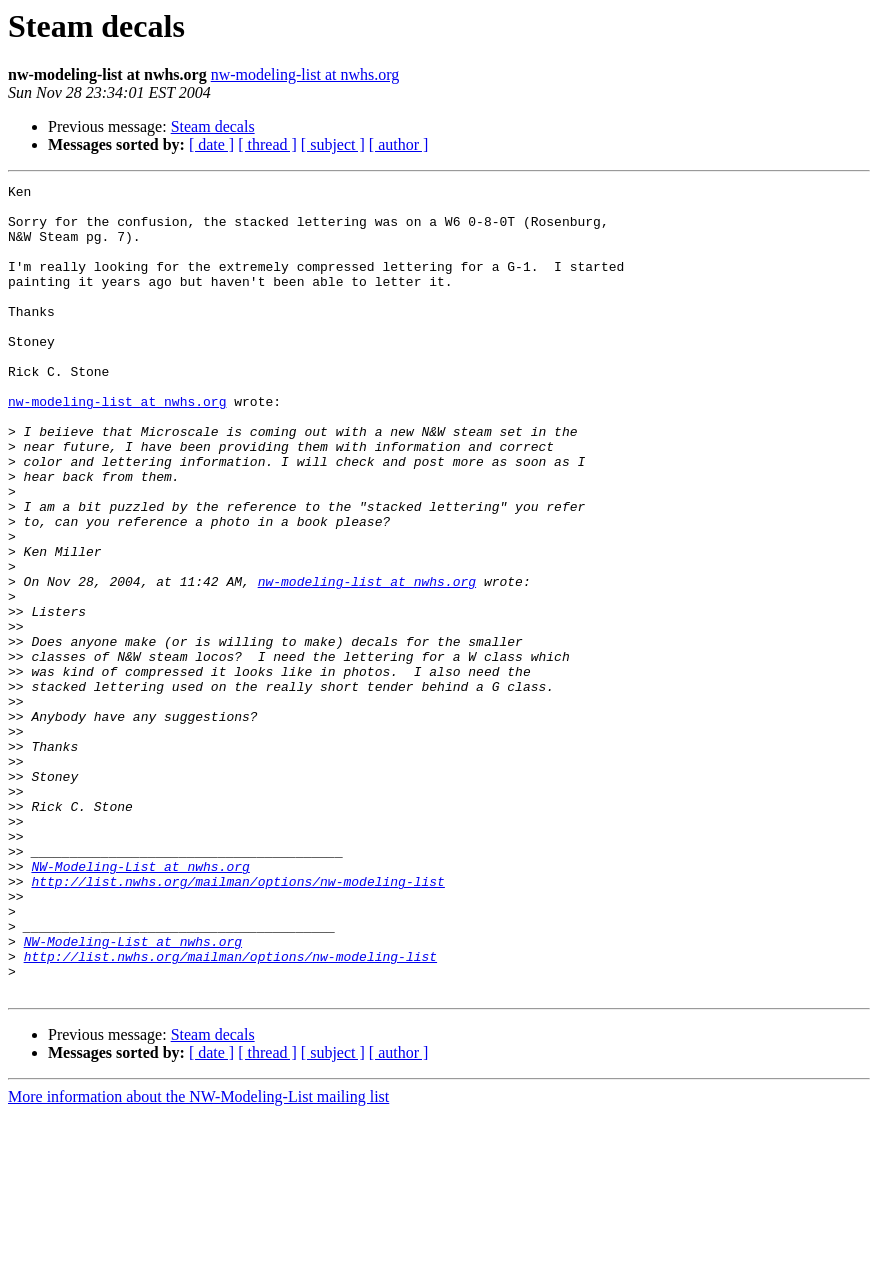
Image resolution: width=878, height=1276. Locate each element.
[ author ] (399, 144)
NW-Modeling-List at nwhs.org (140, 1004)
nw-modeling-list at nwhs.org (305, 74)
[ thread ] (267, 144)
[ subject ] (333, 144)
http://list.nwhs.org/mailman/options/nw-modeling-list (237, 1022)
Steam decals (213, 126)
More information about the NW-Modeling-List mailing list (198, 1258)
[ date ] (211, 144)
